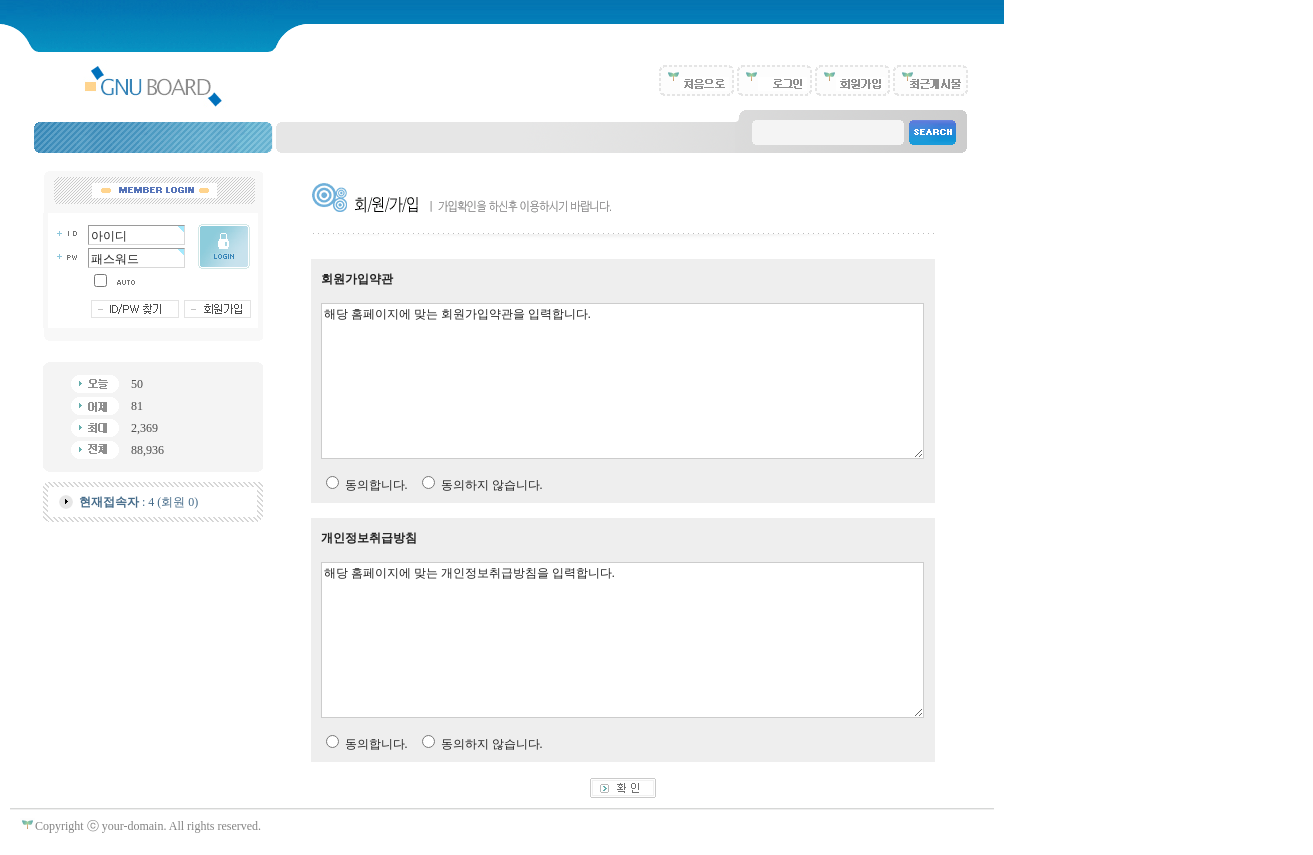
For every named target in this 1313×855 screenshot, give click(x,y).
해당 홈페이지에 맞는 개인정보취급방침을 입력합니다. (623, 640)
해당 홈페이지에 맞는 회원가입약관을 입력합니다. (623, 381)
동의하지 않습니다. (492, 485)
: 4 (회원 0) (138, 502)
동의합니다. (376, 485)
